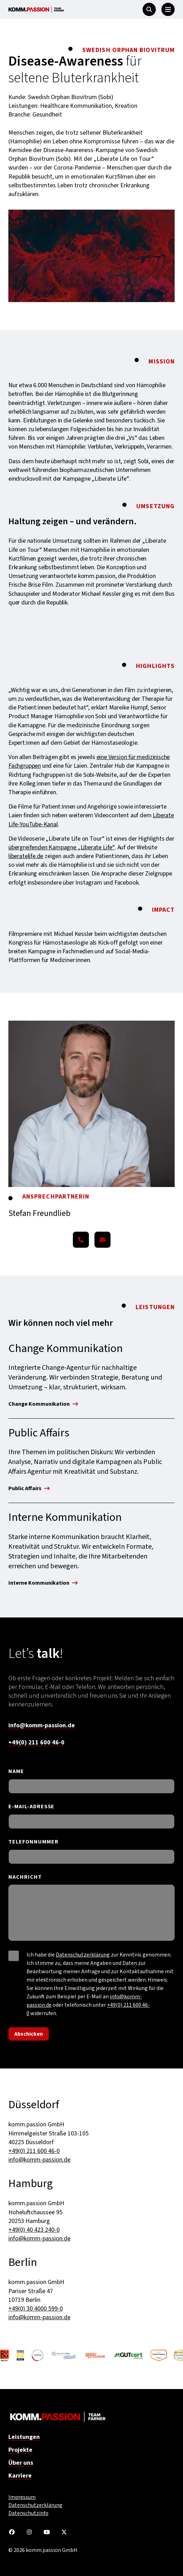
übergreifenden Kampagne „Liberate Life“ (61, 847)
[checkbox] (13, 1956)
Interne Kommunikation (43, 1583)
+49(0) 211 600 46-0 (36, 1742)
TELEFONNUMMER (33, 1842)
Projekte (20, 2450)
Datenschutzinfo (28, 2513)
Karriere (20, 2475)
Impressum (22, 2497)
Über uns (20, 2462)
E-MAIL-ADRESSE (31, 1806)
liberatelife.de (25, 856)
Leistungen (24, 2437)
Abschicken (28, 2034)
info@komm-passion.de (41, 1725)
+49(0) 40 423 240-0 (34, 2229)
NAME (16, 1771)
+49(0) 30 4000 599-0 (35, 2308)
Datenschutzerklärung (83, 1955)
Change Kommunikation (43, 1404)
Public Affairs (29, 1489)
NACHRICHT (25, 1877)
